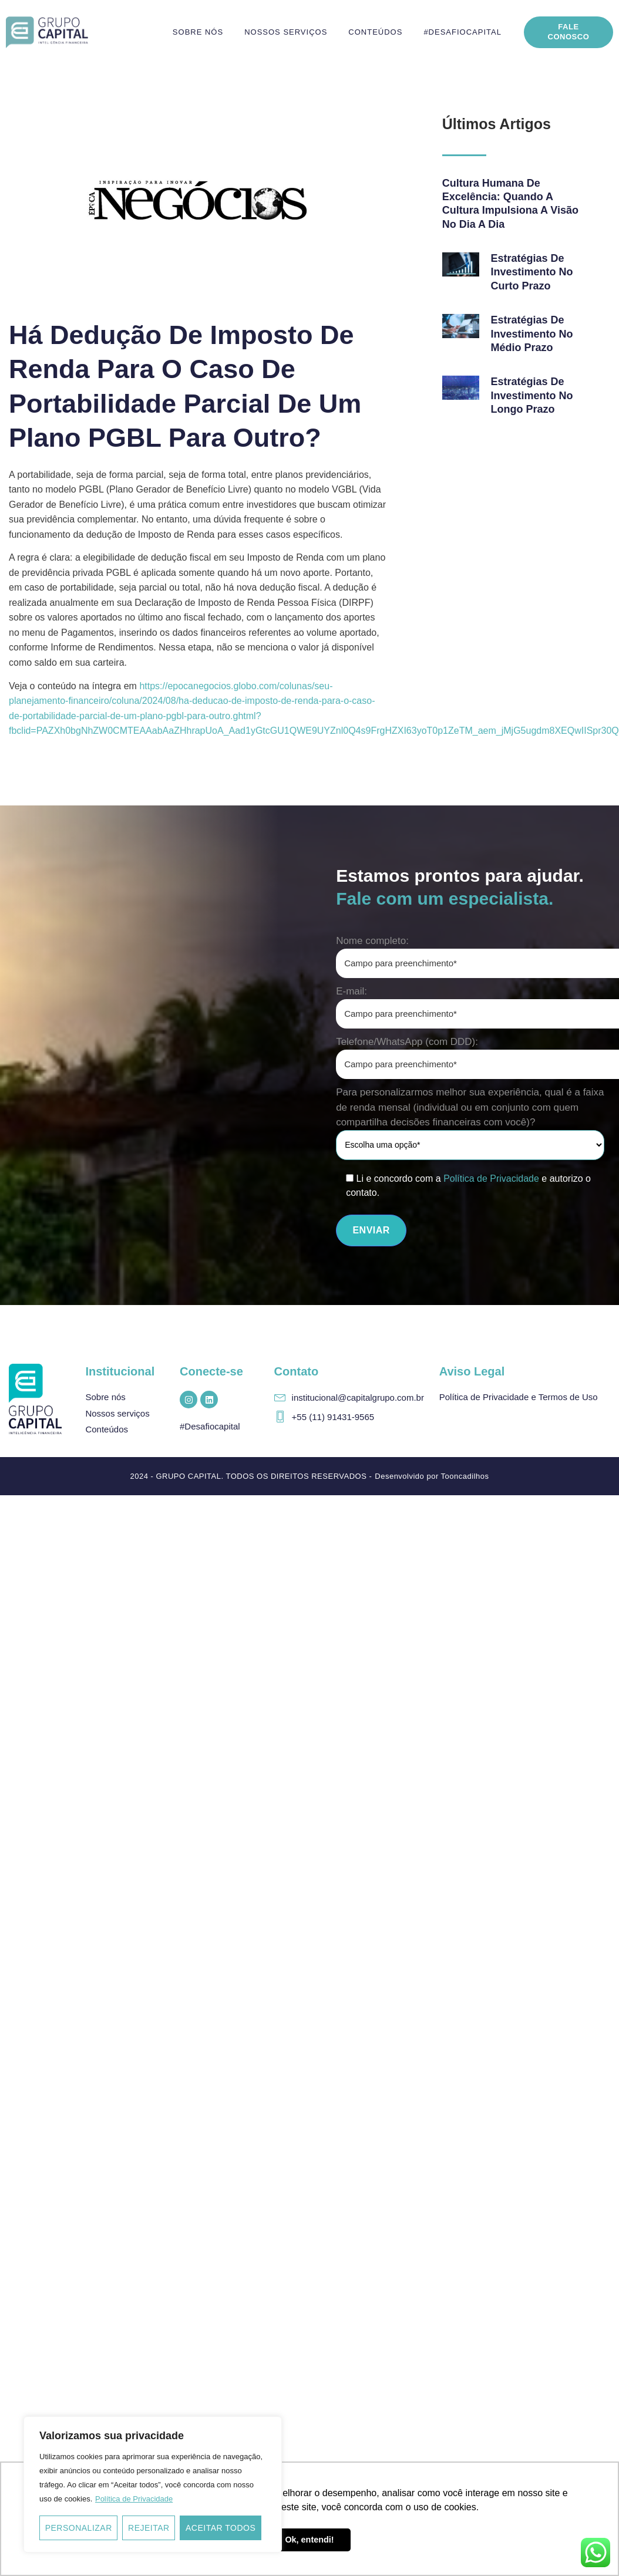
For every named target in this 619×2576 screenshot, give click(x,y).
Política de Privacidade (134, 2498)
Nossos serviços (285, 32)
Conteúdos (375, 32)
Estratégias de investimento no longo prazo (532, 395)
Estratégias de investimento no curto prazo (532, 272)
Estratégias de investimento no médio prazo (532, 333)
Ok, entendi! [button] (309, 2539)
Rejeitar (149, 2528)
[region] (152, 2484)
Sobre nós (198, 32)
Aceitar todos (220, 2528)
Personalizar (78, 2528)
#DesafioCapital (462, 32)
